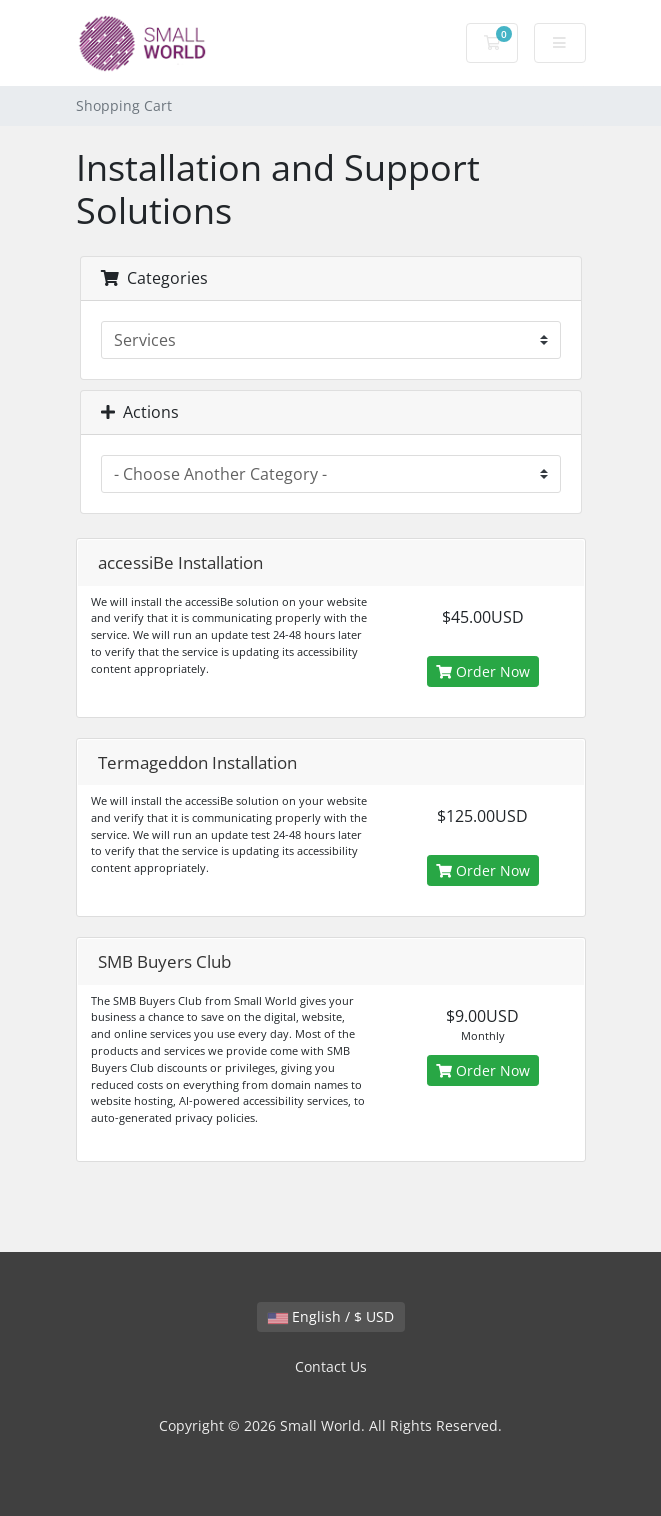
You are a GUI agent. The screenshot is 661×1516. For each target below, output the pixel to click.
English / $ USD (331, 1316)
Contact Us (331, 1366)
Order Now (483, 671)
